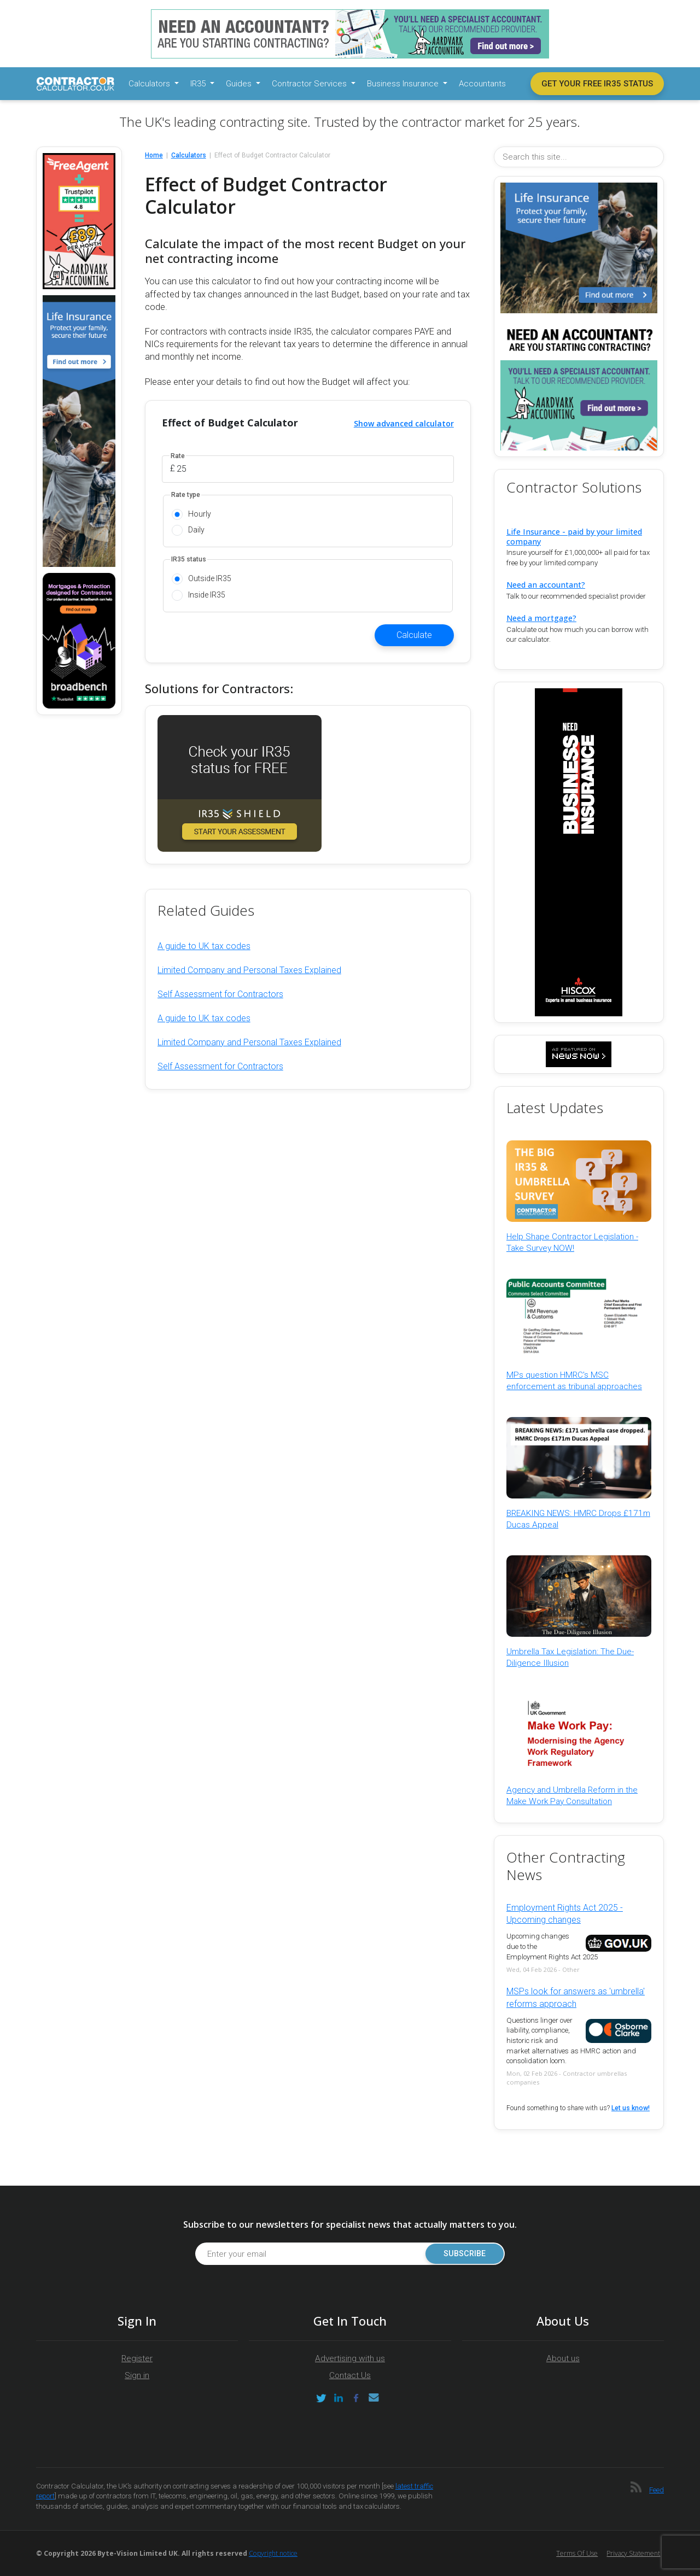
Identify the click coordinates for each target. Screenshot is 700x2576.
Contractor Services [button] (310, 84)
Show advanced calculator (404, 423)
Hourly (199, 514)
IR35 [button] (199, 84)
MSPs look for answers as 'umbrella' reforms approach (575, 1997)
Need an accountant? (545, 584)
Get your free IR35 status (597, 84)
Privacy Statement (633, 2553)
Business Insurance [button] (404, 84)
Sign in (137, 2375)
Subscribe (465, 2253)
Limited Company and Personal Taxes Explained (249, 970)
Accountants (482, 84)
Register (137, 2358)
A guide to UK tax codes (204, 946)
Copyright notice (273, 2553)
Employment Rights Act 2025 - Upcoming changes (564, 1913)
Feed (656, 2490)
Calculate (414, 635)
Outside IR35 (209, 578)
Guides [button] (240, 84)
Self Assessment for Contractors (220, 994)
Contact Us (350, 2375)
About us (563, 2358)
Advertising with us (350, 2358)
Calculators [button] (150, 84)
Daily (196, 529)
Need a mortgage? (541, 618)
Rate (178, 456)
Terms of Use (577, 2553)
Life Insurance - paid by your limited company (574, 536)
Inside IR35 (206, 594)
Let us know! (630, 2108)
